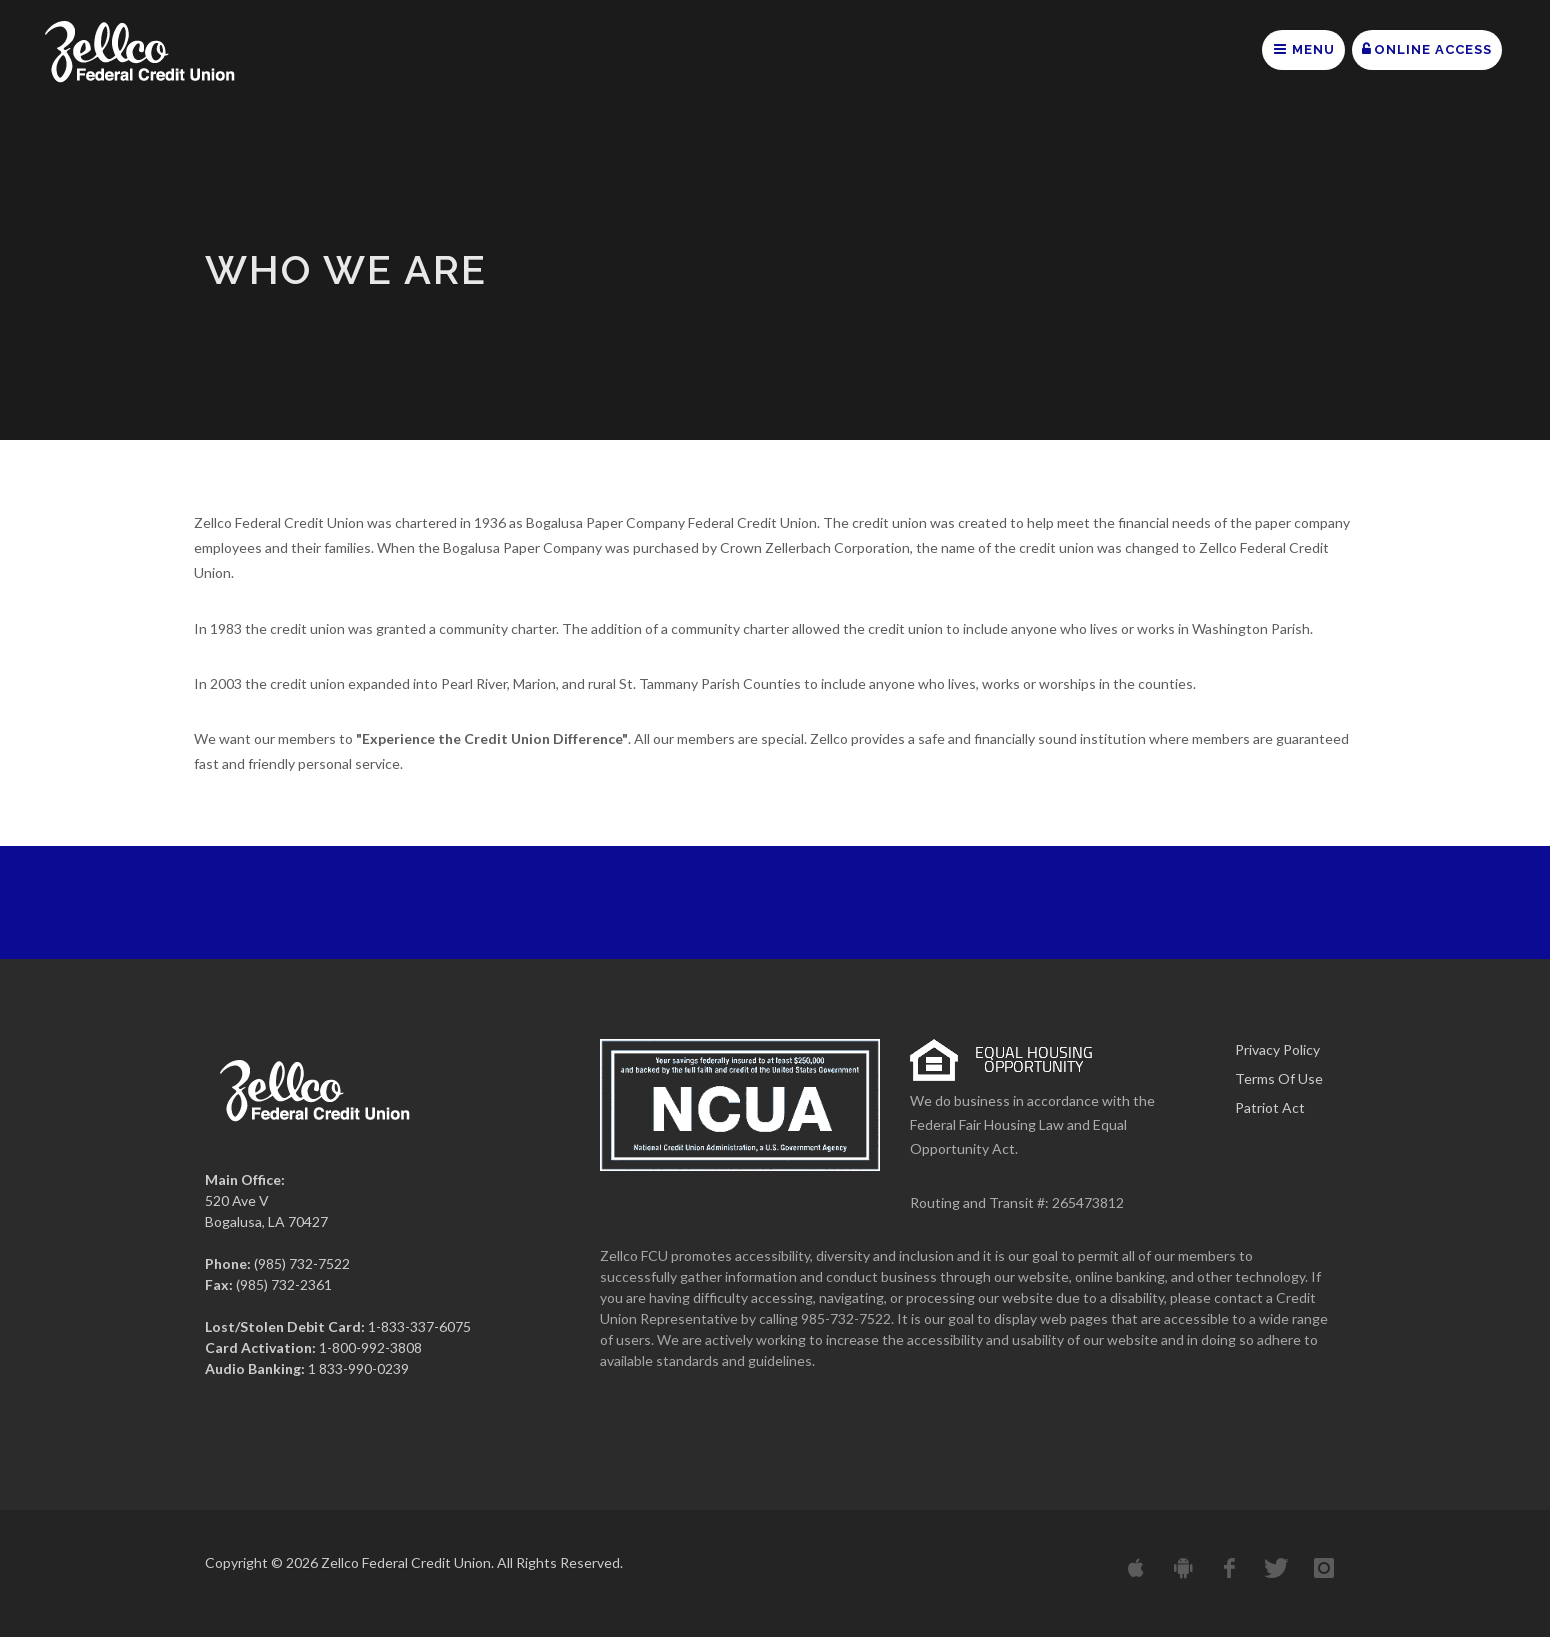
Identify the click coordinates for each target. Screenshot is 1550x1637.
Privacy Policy (1277, 1049)
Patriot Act (1270, 1107)
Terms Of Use (1279, 1078)
